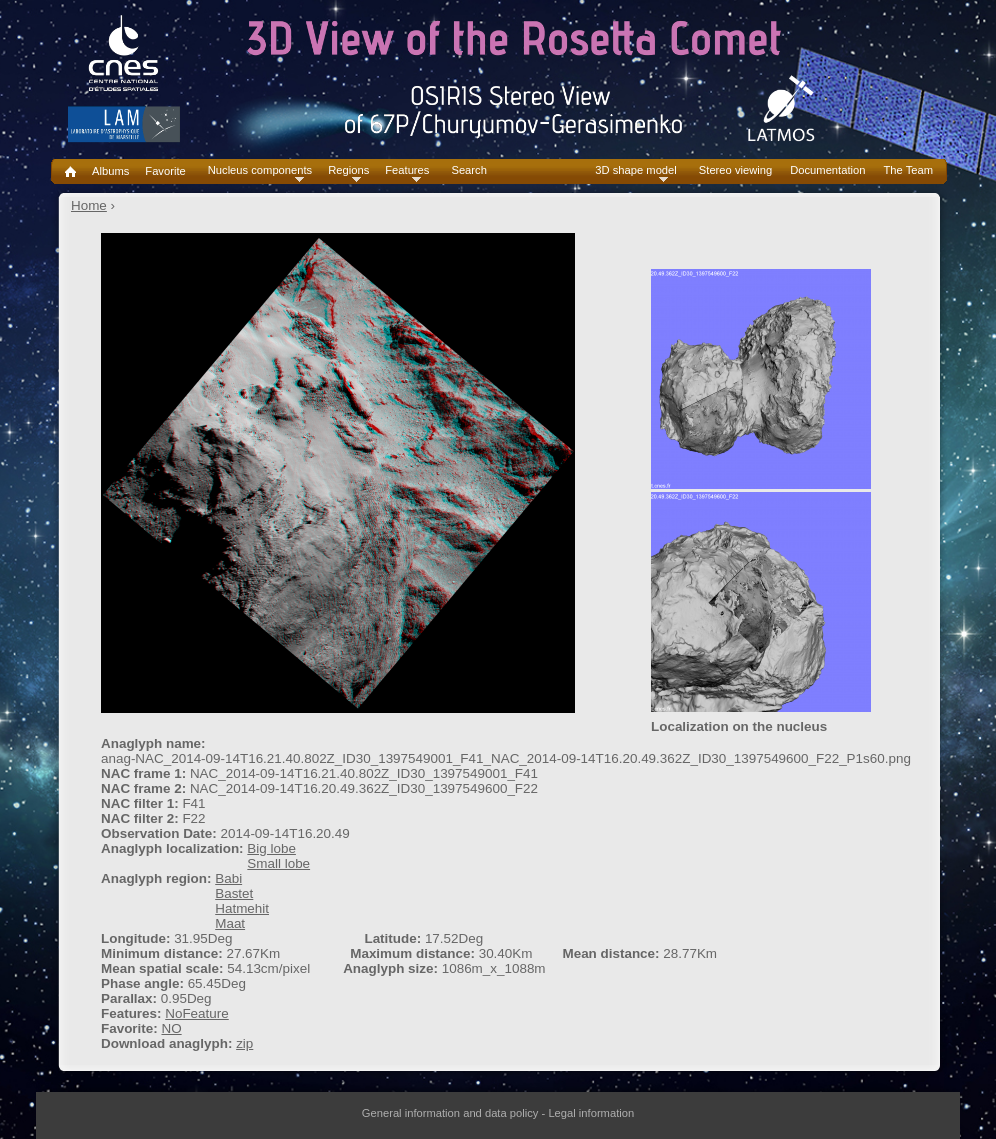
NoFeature (197, 1013)
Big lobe (271, 848)
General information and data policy (450, 1113)
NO (171, 1028)
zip (244, 1043)
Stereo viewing (735, 170)
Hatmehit (242, 908)
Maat (230, 923)
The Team (908, 170)
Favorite (165, 171)
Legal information (591, 1113)
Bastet (234, 893)
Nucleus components (260, 170)
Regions (348, 170)
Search (468, 170)
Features (407, 170)
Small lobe (278, 863)
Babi (228, 878)
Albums (110, 171)
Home (89, 205)
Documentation (827, 170)
